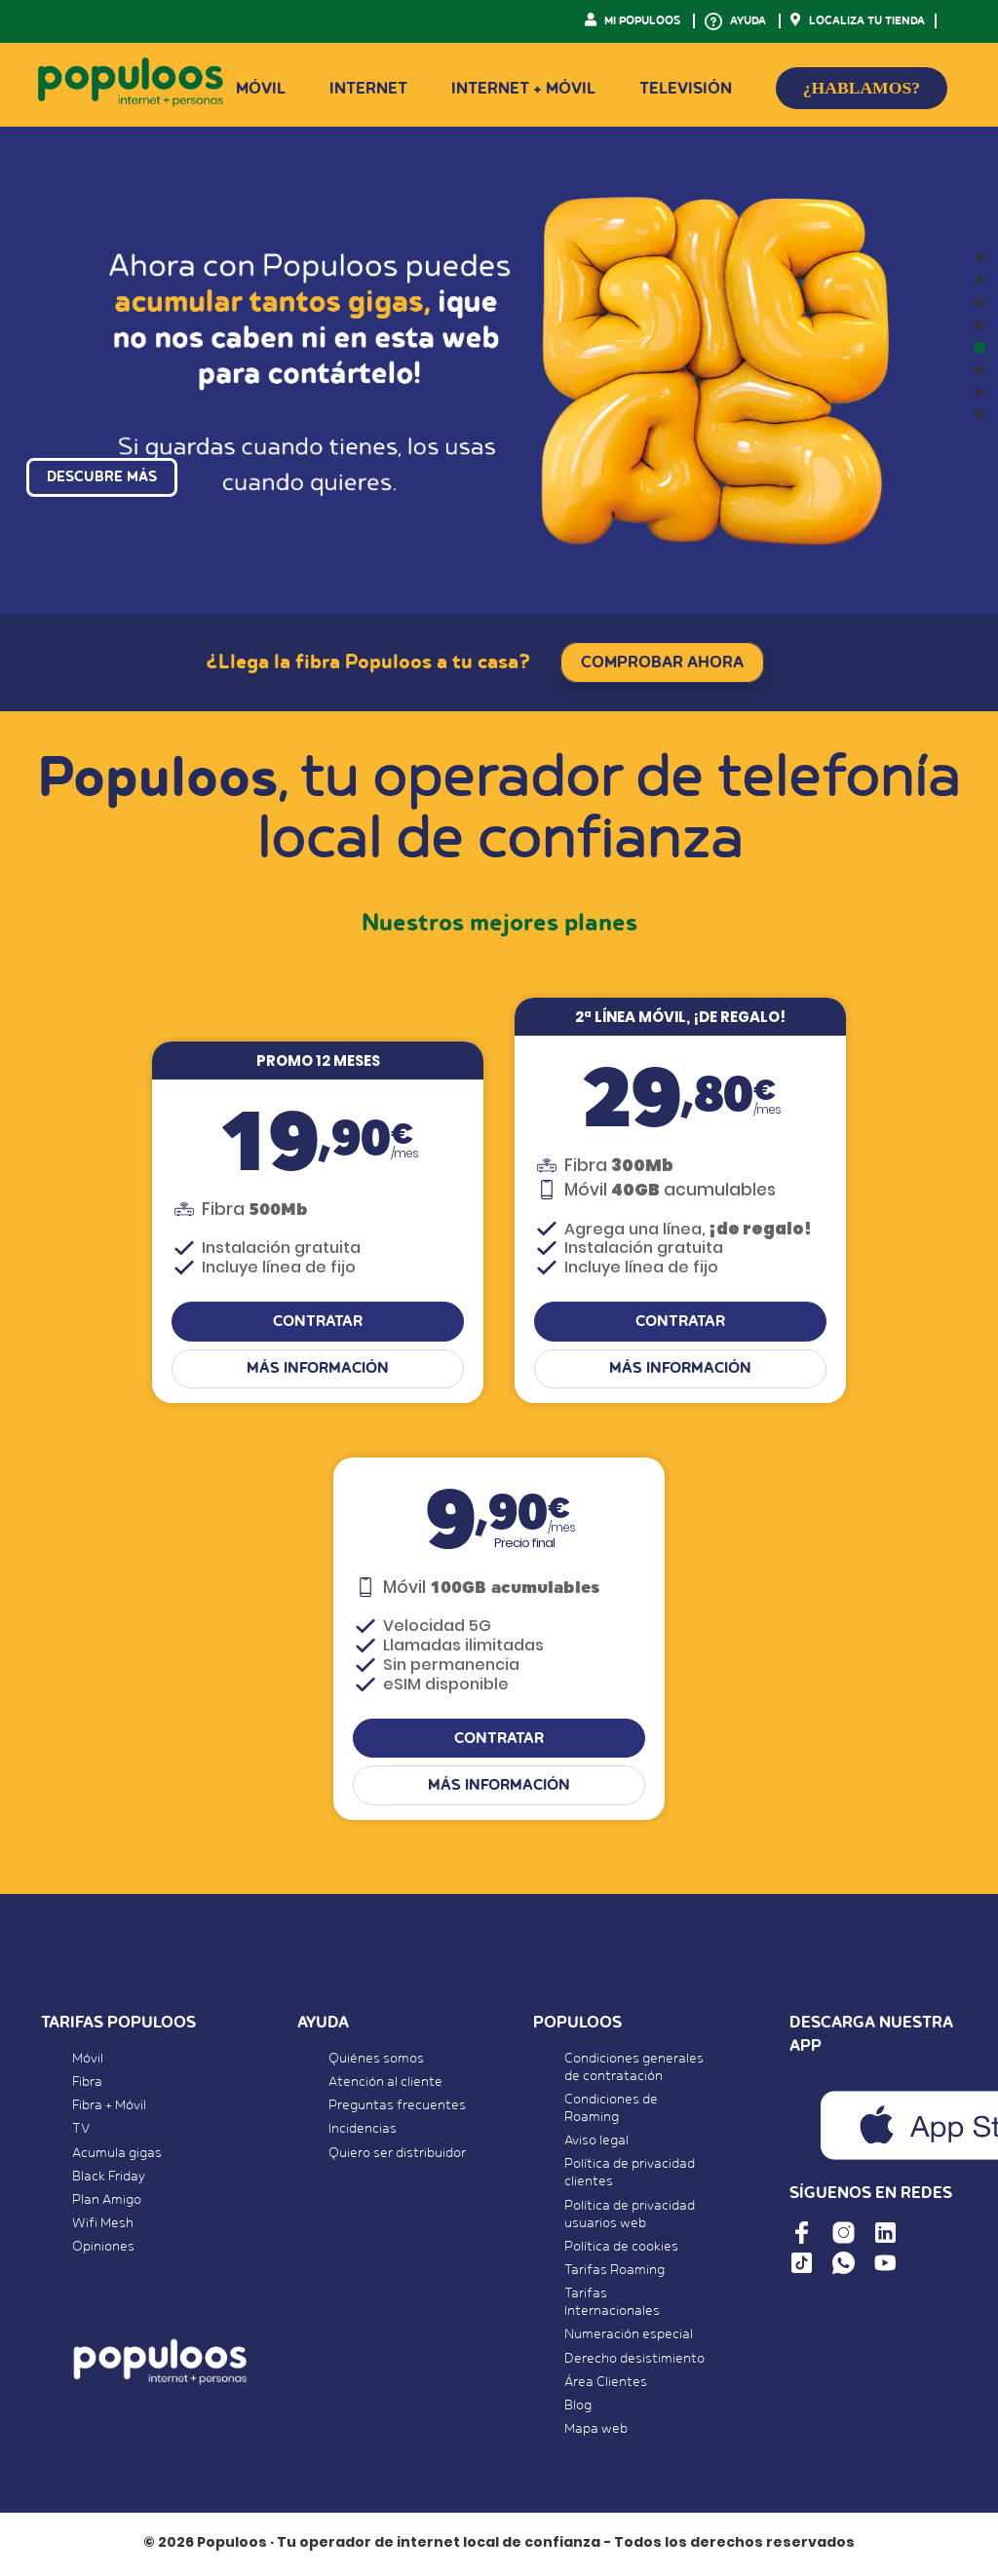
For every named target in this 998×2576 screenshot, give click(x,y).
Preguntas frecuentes (397, 2107)
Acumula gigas (117, 2155)
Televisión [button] (685, 88)
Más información (318, 1371)
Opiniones (103, 2249)
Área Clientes (605, 2384)
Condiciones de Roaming (611, 2110)
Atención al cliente (385, 2084)
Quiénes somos (376, 2060)
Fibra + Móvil (109, 2107)
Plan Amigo (106, 2202)
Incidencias (362, 2132)
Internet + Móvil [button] (523, 88)
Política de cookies (621, 2248)
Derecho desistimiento (634, 2360)
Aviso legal (596, 2142)
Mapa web (596, 2431)
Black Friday (108, 2178)
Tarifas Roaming (614, 2272)
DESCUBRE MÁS (102, 486)
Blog (578, 2407)
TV (81, 2132)
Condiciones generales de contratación (634, 2069)
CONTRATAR (318, 1323)
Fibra (87, 2084)
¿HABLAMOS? (861, 87)
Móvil (87, 2060)
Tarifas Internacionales (612, 2304)
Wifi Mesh (103, 2225)
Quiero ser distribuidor (397, 2155)
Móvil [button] (261, 88)
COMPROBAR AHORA (662, 662)
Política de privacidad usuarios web (629, 2216)
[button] (979, 258)
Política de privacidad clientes (629, 2175)
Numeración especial (628, 2337)
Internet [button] (368, 88)
